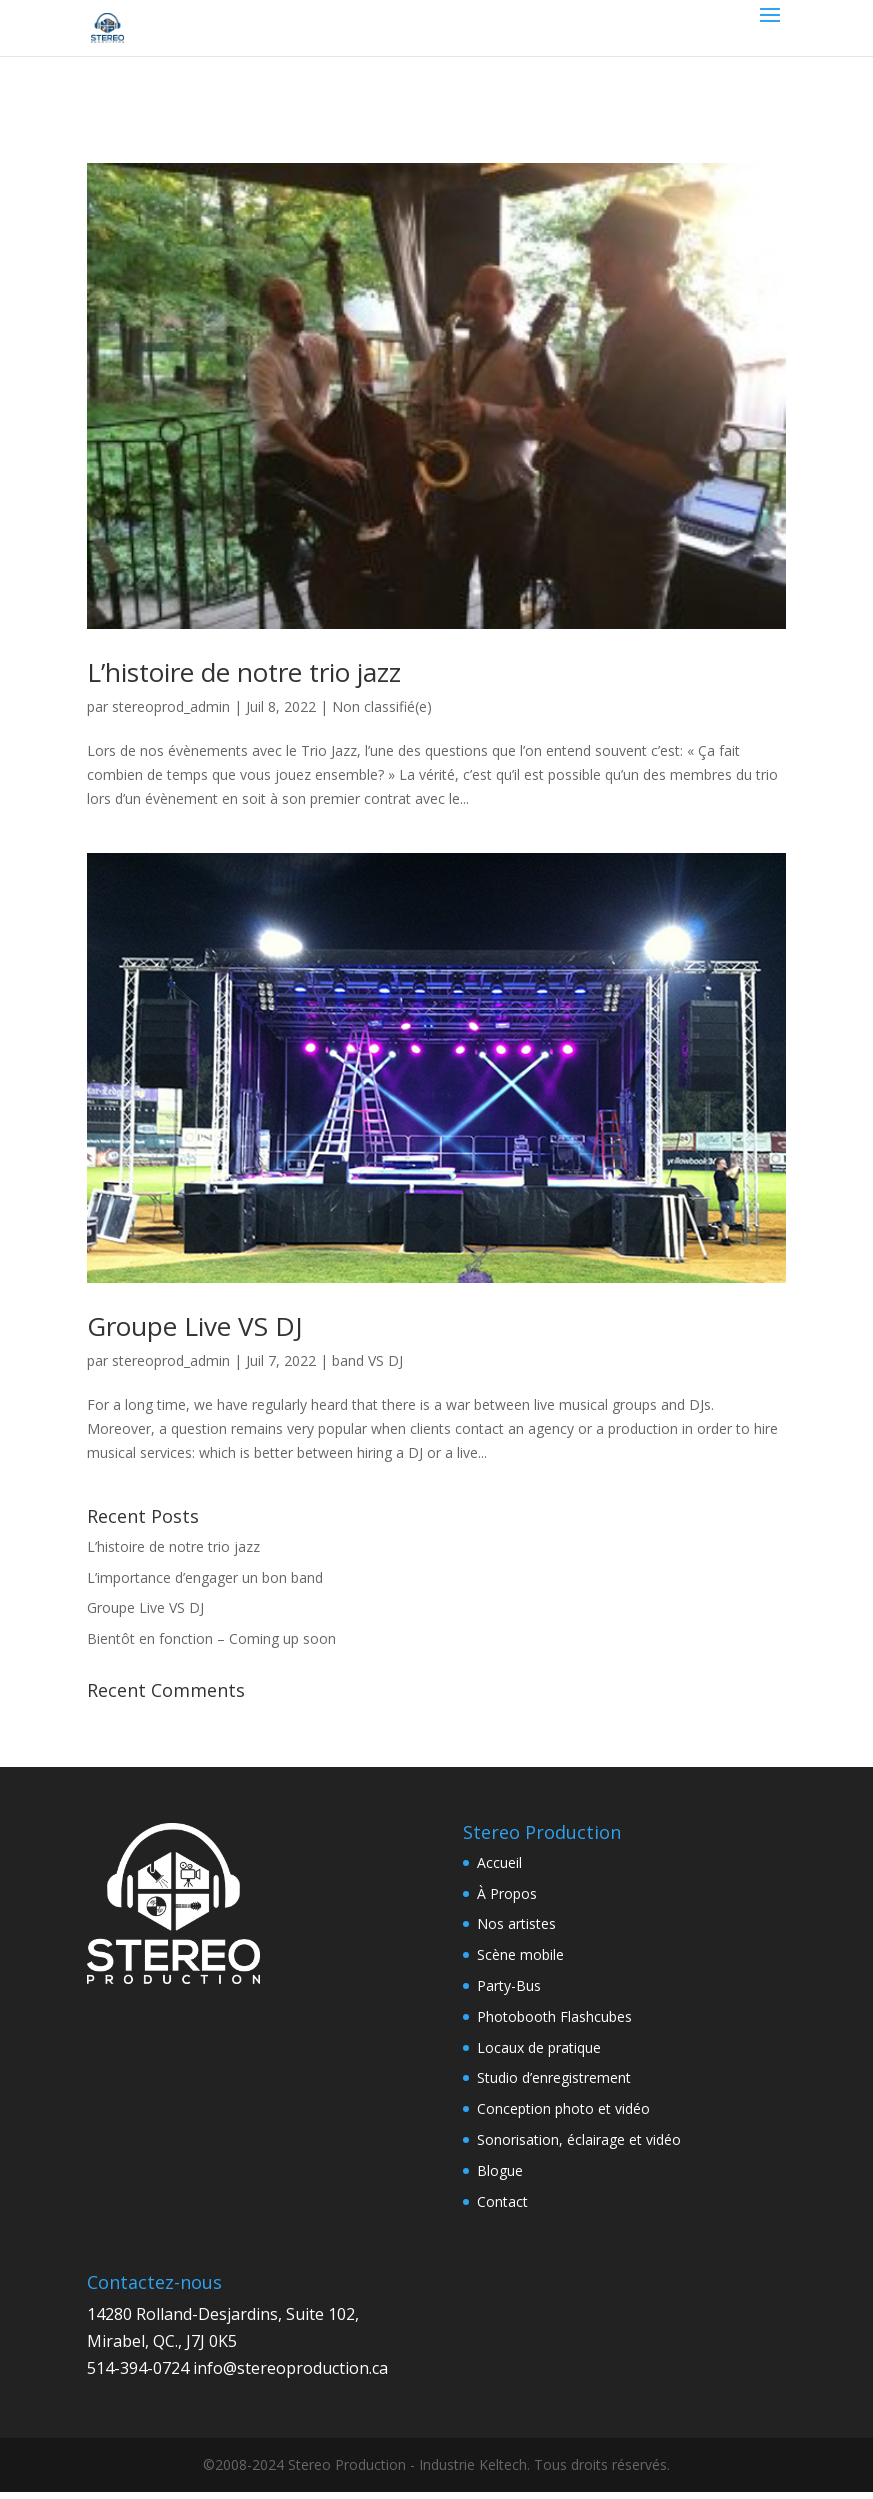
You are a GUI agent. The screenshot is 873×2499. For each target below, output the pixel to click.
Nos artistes (516, 1923)
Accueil (499, 1862)
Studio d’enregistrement (554, 2077)
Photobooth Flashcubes (554, 2016)
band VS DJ (367, 1360)
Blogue (500, 2170)
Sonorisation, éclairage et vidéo (579, 2139)
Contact (502, 2201)
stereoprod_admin (171, 706)
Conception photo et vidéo (563, 2108)
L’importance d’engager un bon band (205, 1577)
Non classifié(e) (382, 706)
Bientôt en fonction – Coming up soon (211, 1638)
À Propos (507, 1893)
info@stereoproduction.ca (290, 2368)
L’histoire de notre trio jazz (244, 672)
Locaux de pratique (539, 2047)
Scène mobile (520, 1954)
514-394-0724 (138, 2368)
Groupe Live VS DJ (195, 1326)
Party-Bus (509, 1985)
